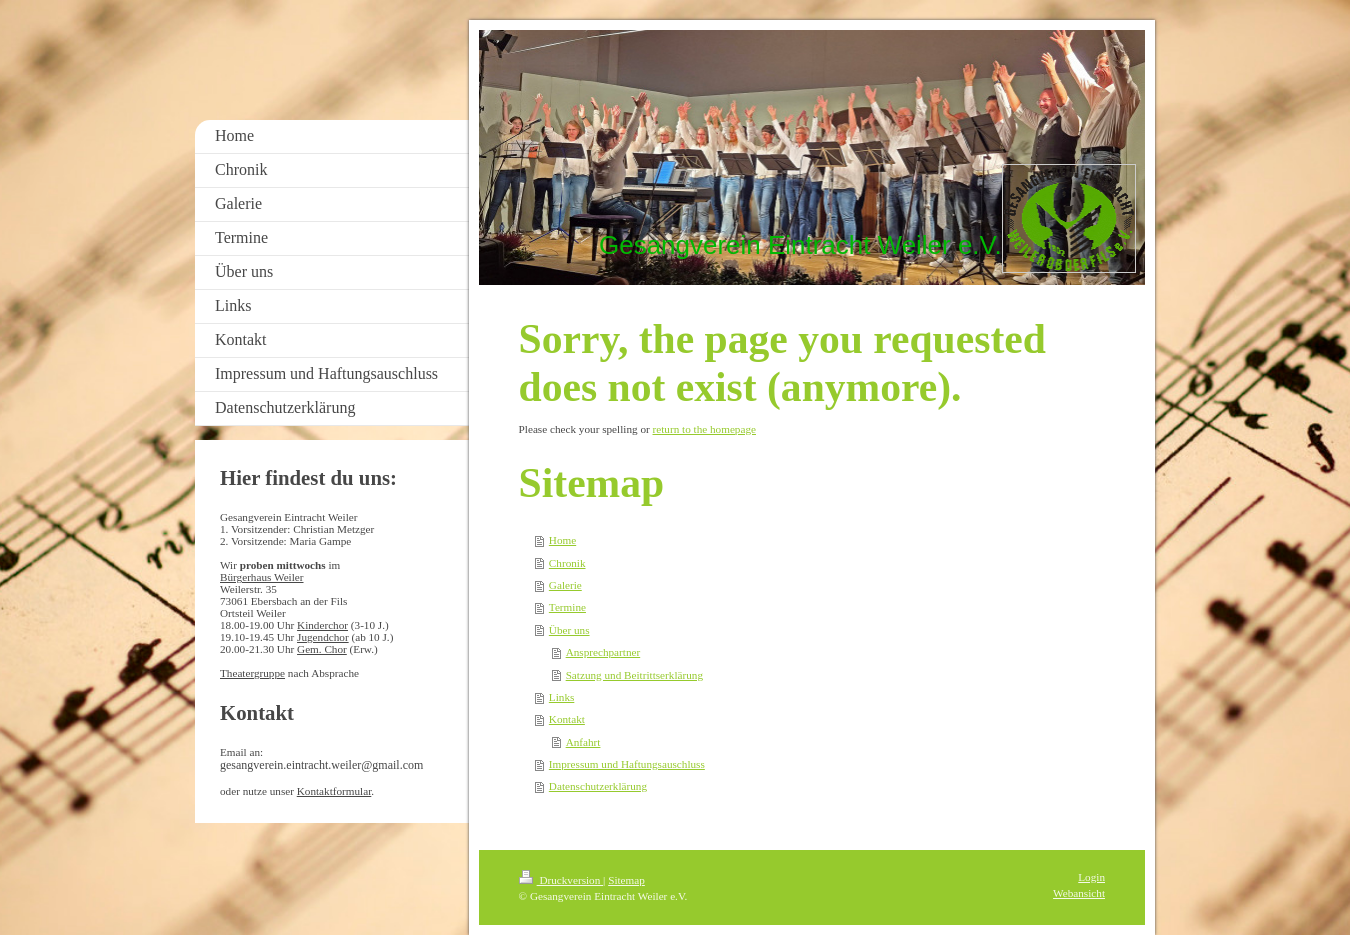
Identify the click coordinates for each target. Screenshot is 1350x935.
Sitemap (626, 880)
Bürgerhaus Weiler (262, 577)
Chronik (567, 563)
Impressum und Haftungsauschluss (627, 764)
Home (562, 540)
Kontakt (567, 719)
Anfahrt (583, 742)
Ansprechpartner (603, 652)
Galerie (565, 585)
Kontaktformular (334, 791)
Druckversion (561, 880)
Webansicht (1079, 893)
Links (561, 697)
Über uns (569, 630)
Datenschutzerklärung (598, 786)
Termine (567, 607)
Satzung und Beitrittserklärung (634, 675)
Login (1091, 877)
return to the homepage (704, 429)
